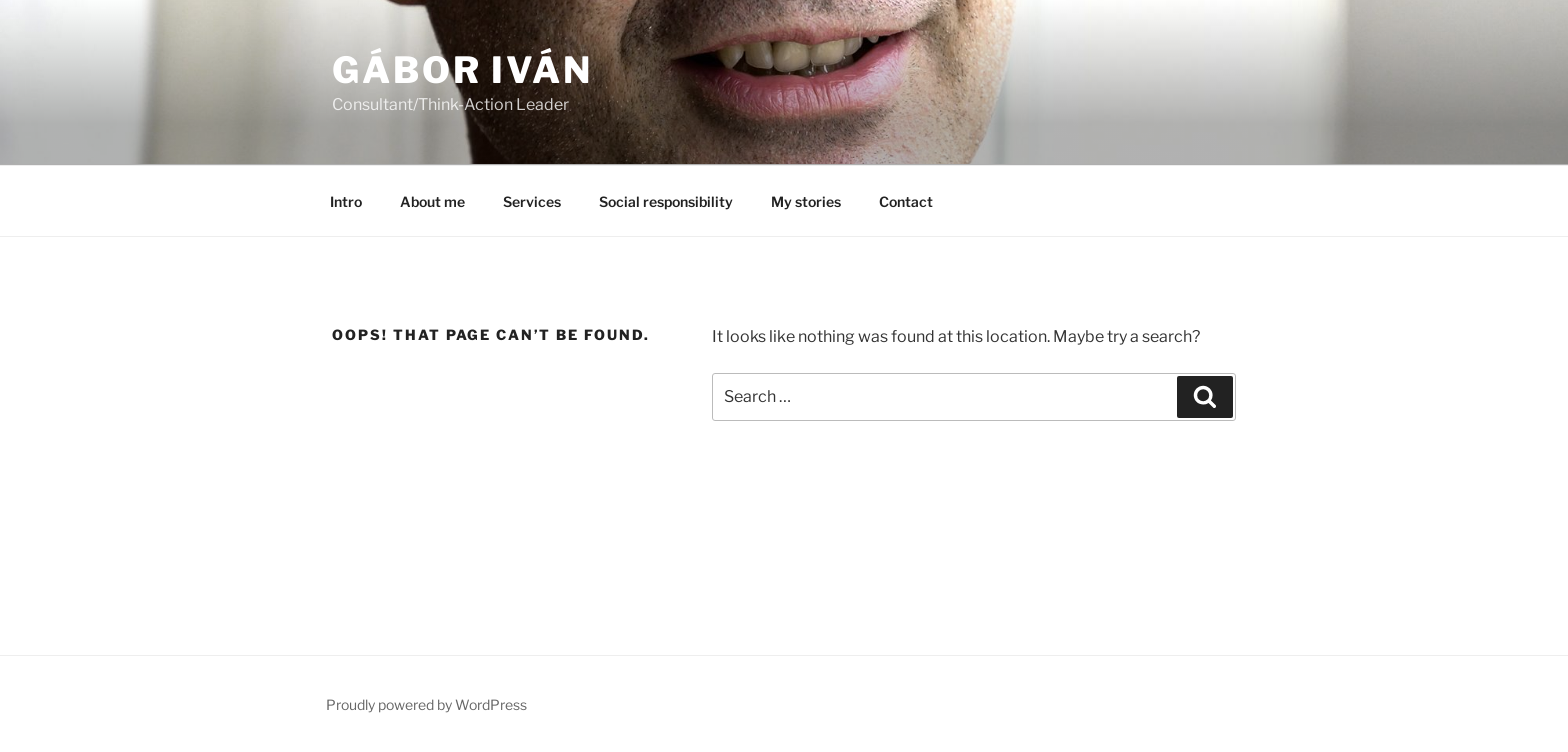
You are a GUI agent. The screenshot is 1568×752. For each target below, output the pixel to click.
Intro (346, 201)
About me (432, 201)
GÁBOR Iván (462, 70)
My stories (806, 201)
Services (532, 201)
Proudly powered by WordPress (426, 704)
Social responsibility (666, 201)
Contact (906, 201)
